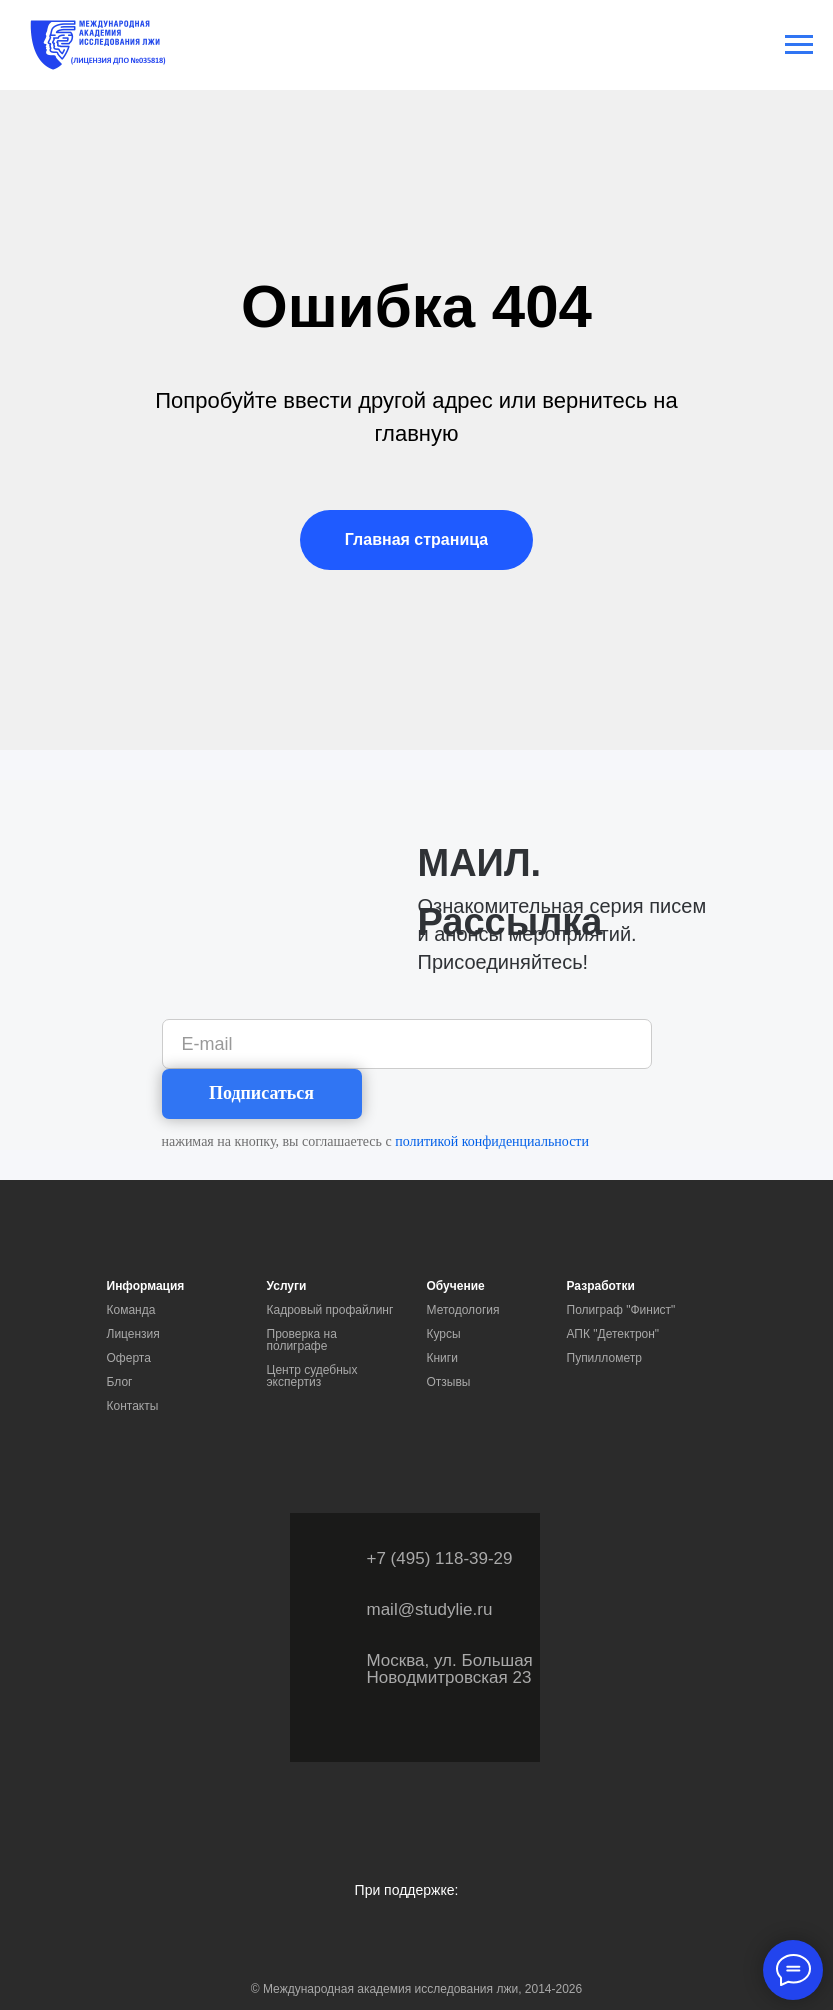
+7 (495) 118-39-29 (440, 1558)
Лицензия (133, 1334)
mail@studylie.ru (430, 1609)
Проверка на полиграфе (302, 1340)
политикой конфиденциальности (492, 1141)
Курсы (444, 1334)
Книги (442, 1358)
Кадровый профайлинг (330, 1310)
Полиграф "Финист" (621, 1310)
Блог (120, 1382)
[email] (407, 1044)
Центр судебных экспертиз (312, 1376)
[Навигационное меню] (799, 45)
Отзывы (449, 1382)
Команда (131, 1310)
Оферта (129, 1358)
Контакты (133, 1406)
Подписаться (261, 1093)
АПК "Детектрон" (613, 1334)
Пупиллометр (604, 1358)
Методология (463, 1310)
